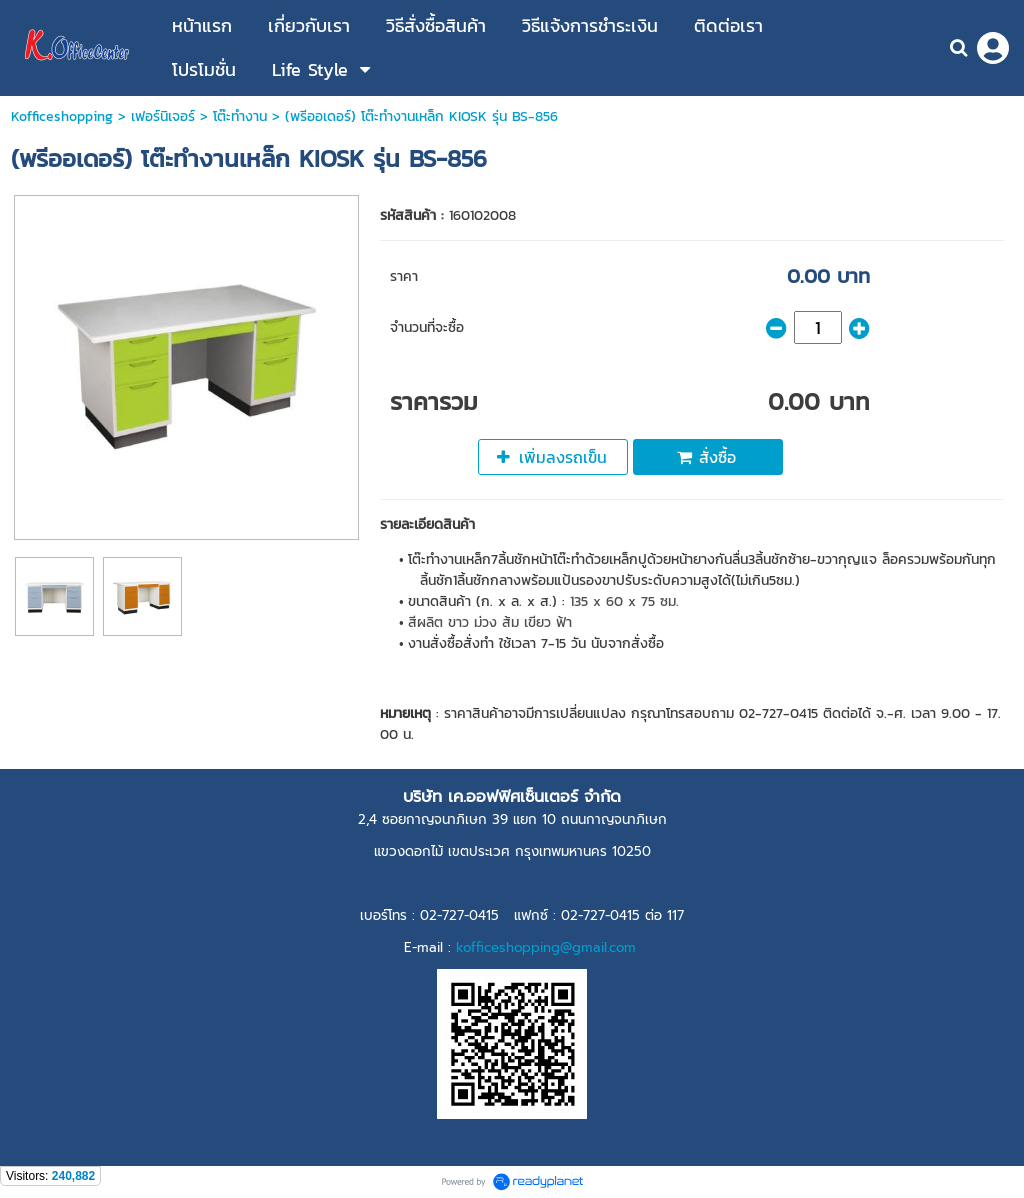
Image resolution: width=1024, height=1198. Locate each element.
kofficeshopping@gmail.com (546, 947)
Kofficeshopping (62, 116)
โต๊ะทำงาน (240, 116)
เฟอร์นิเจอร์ (163, 116)
